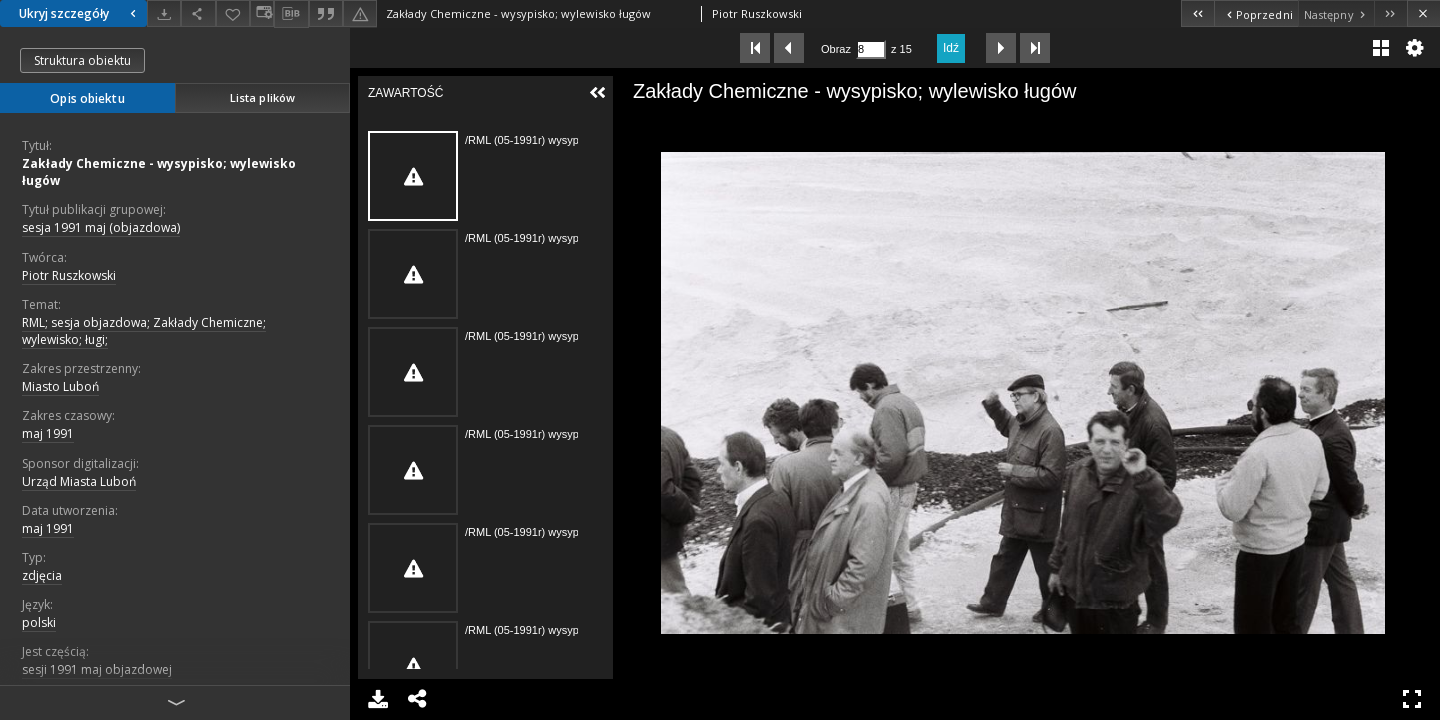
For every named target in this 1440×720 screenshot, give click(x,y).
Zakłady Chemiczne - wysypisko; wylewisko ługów (159, 172)
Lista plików (262, 97)
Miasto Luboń (60, 386)
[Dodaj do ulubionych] (233, 13)
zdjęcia (42, 575)
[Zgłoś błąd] (360, 13)
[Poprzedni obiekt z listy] (1255, 13)
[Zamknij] (1423, 13)
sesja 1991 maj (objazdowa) (101, 227)
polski (39, 622)
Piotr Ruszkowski (69, 275)
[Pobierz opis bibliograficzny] (291, 14)
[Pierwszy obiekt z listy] (1197, 13)
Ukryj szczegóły (80, 13)
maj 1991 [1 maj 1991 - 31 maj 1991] (48, 528)
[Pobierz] (164, 13)
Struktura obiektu (82, 60)
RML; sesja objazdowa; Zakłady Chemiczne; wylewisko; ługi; (144, 331)
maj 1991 (48, 433)
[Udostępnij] (198, 13)
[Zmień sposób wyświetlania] (262, 13)
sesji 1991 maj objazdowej (97, 669)
